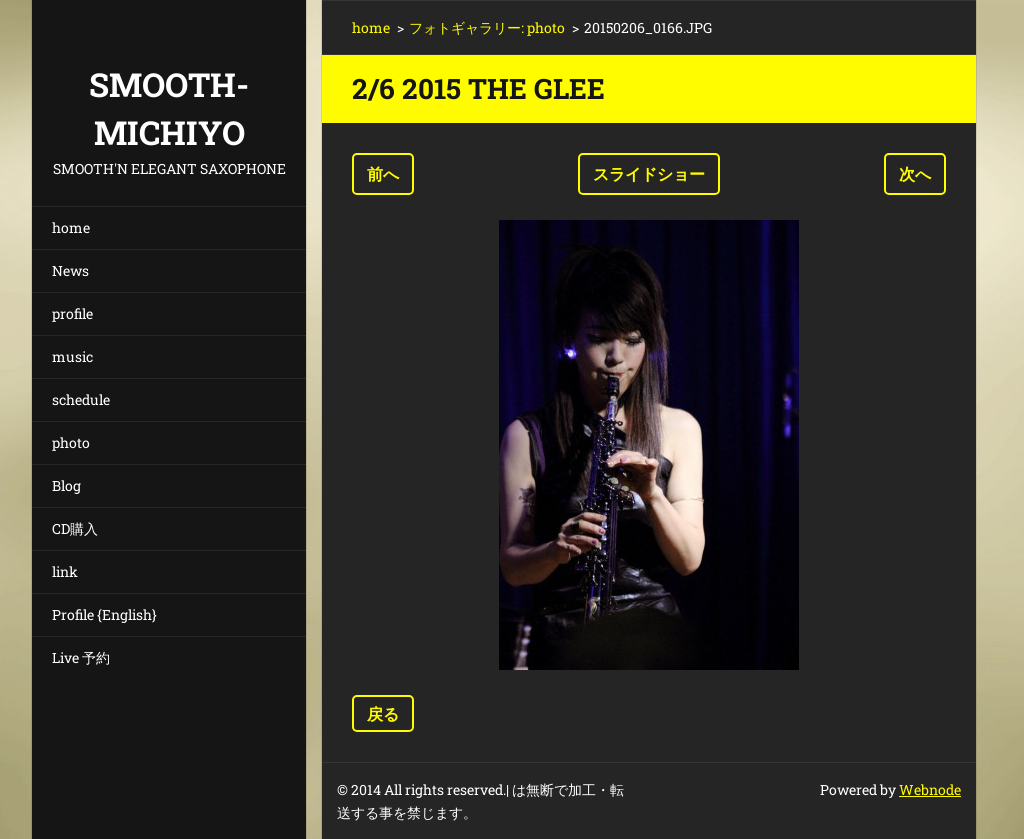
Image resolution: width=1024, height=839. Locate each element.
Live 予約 (81, 657)
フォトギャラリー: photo (487, 27)
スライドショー (649, 173)
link (65, 571)
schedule (81, 399)
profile (72, 313)
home (71, 227)
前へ (383, 173)
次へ (915, 173)
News (70, 270)
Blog (66, 485)
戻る (383, 713)
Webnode (930, 789)
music (72, 356)
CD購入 (75, 528)
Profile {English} (104, 614)
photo (71, 442)
